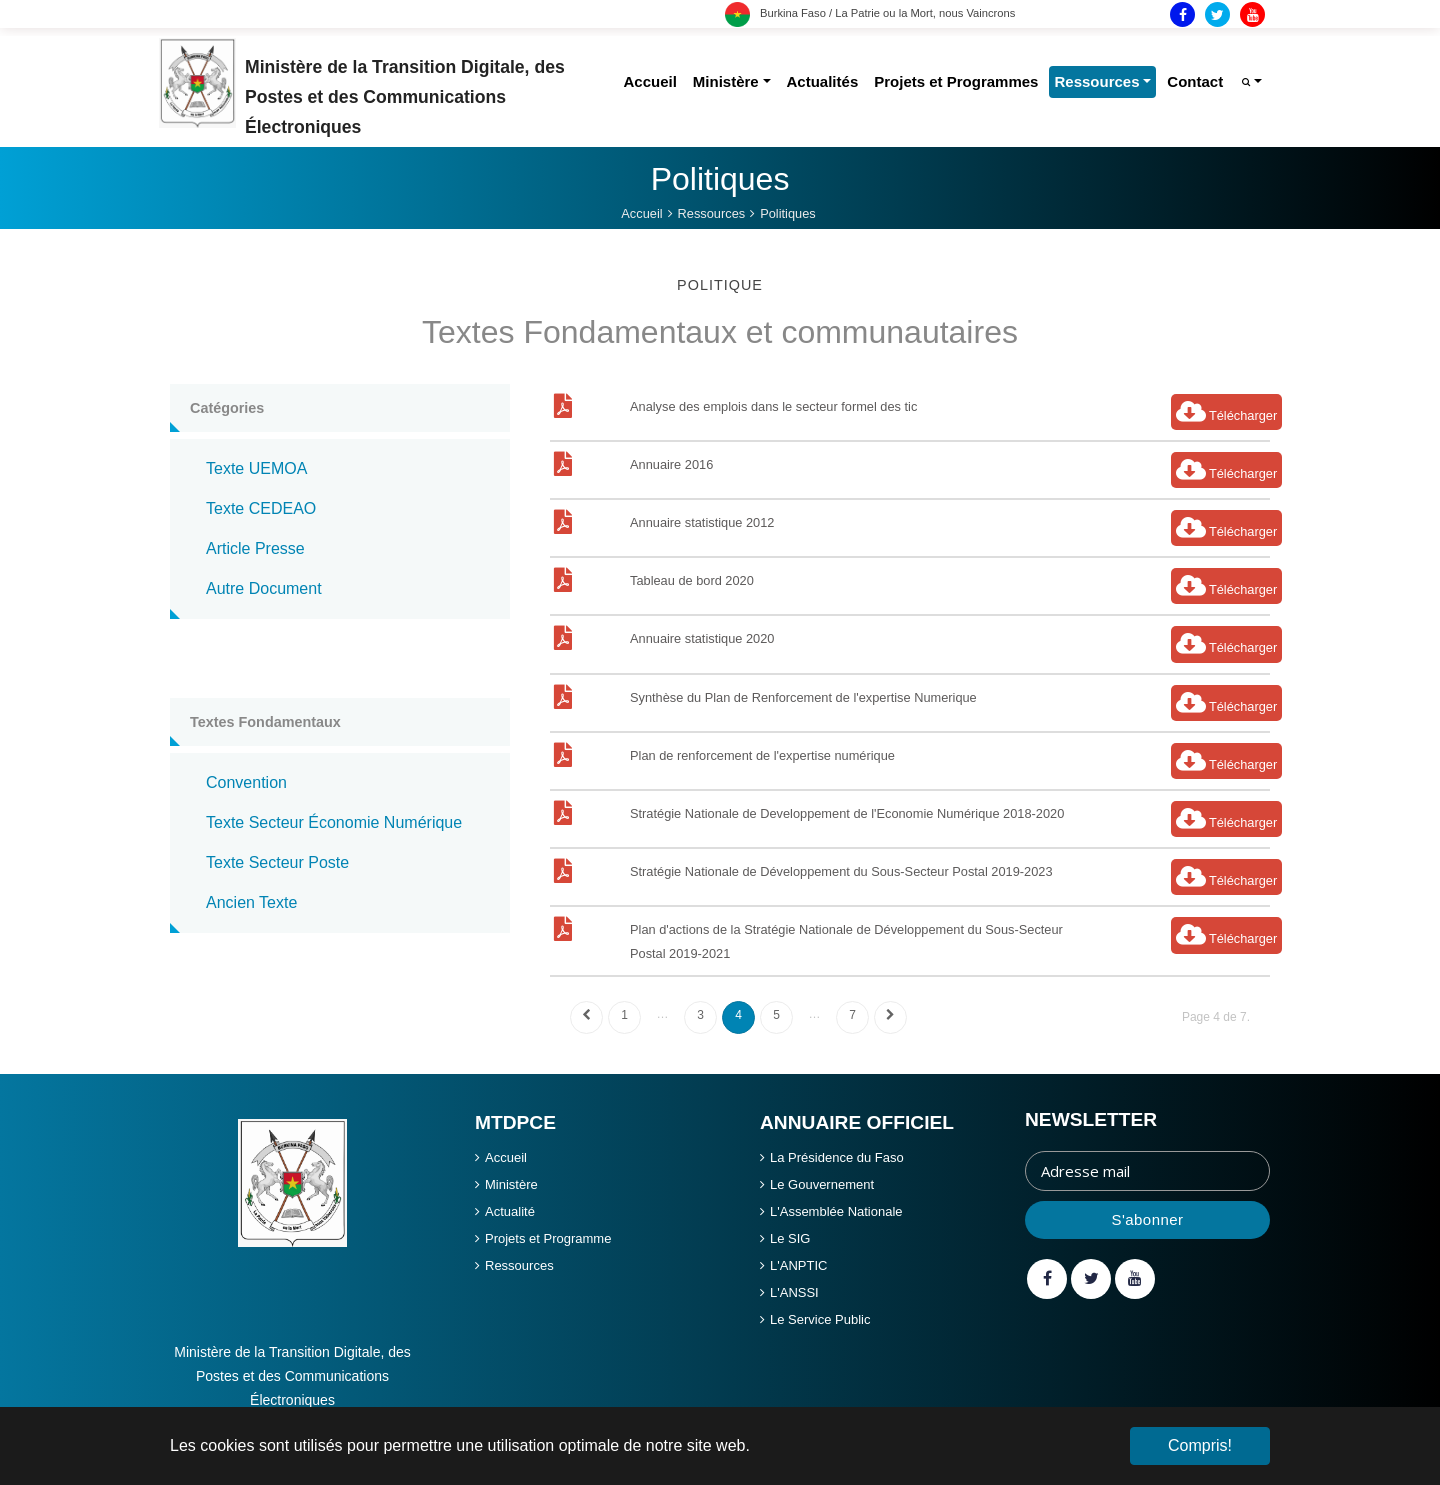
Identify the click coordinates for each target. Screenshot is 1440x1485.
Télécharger (1227, 411)
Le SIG (790, 1238)
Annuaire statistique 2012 (702, 522)
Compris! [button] (1200, 1445)
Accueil (506, 1157)
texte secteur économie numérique (334, 822)
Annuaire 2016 (671, 464)
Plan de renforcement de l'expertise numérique (762, 755)
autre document (264, 588)
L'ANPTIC (798, 1265)
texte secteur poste (277, 862)
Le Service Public (820, 1319)
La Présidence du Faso (837, 1157)
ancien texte (251, 902)
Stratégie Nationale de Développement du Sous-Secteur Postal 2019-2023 (841, 871)
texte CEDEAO (261, 508)
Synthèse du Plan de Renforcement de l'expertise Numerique (803, 697)
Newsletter (1091, 1119)
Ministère (511, 1184)
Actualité (510, 1211)
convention (246, 782)
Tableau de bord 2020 (692, 580)
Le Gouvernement (822, 1184)
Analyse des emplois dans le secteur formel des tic (773, 406)
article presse (255, 548)
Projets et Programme (548, 1238)
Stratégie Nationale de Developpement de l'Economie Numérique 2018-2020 (847, 813)
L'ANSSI (794, 1292)
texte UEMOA (256, 468)
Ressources (519, 1265)
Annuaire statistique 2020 (702, 638)
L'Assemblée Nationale (836, 1211)
